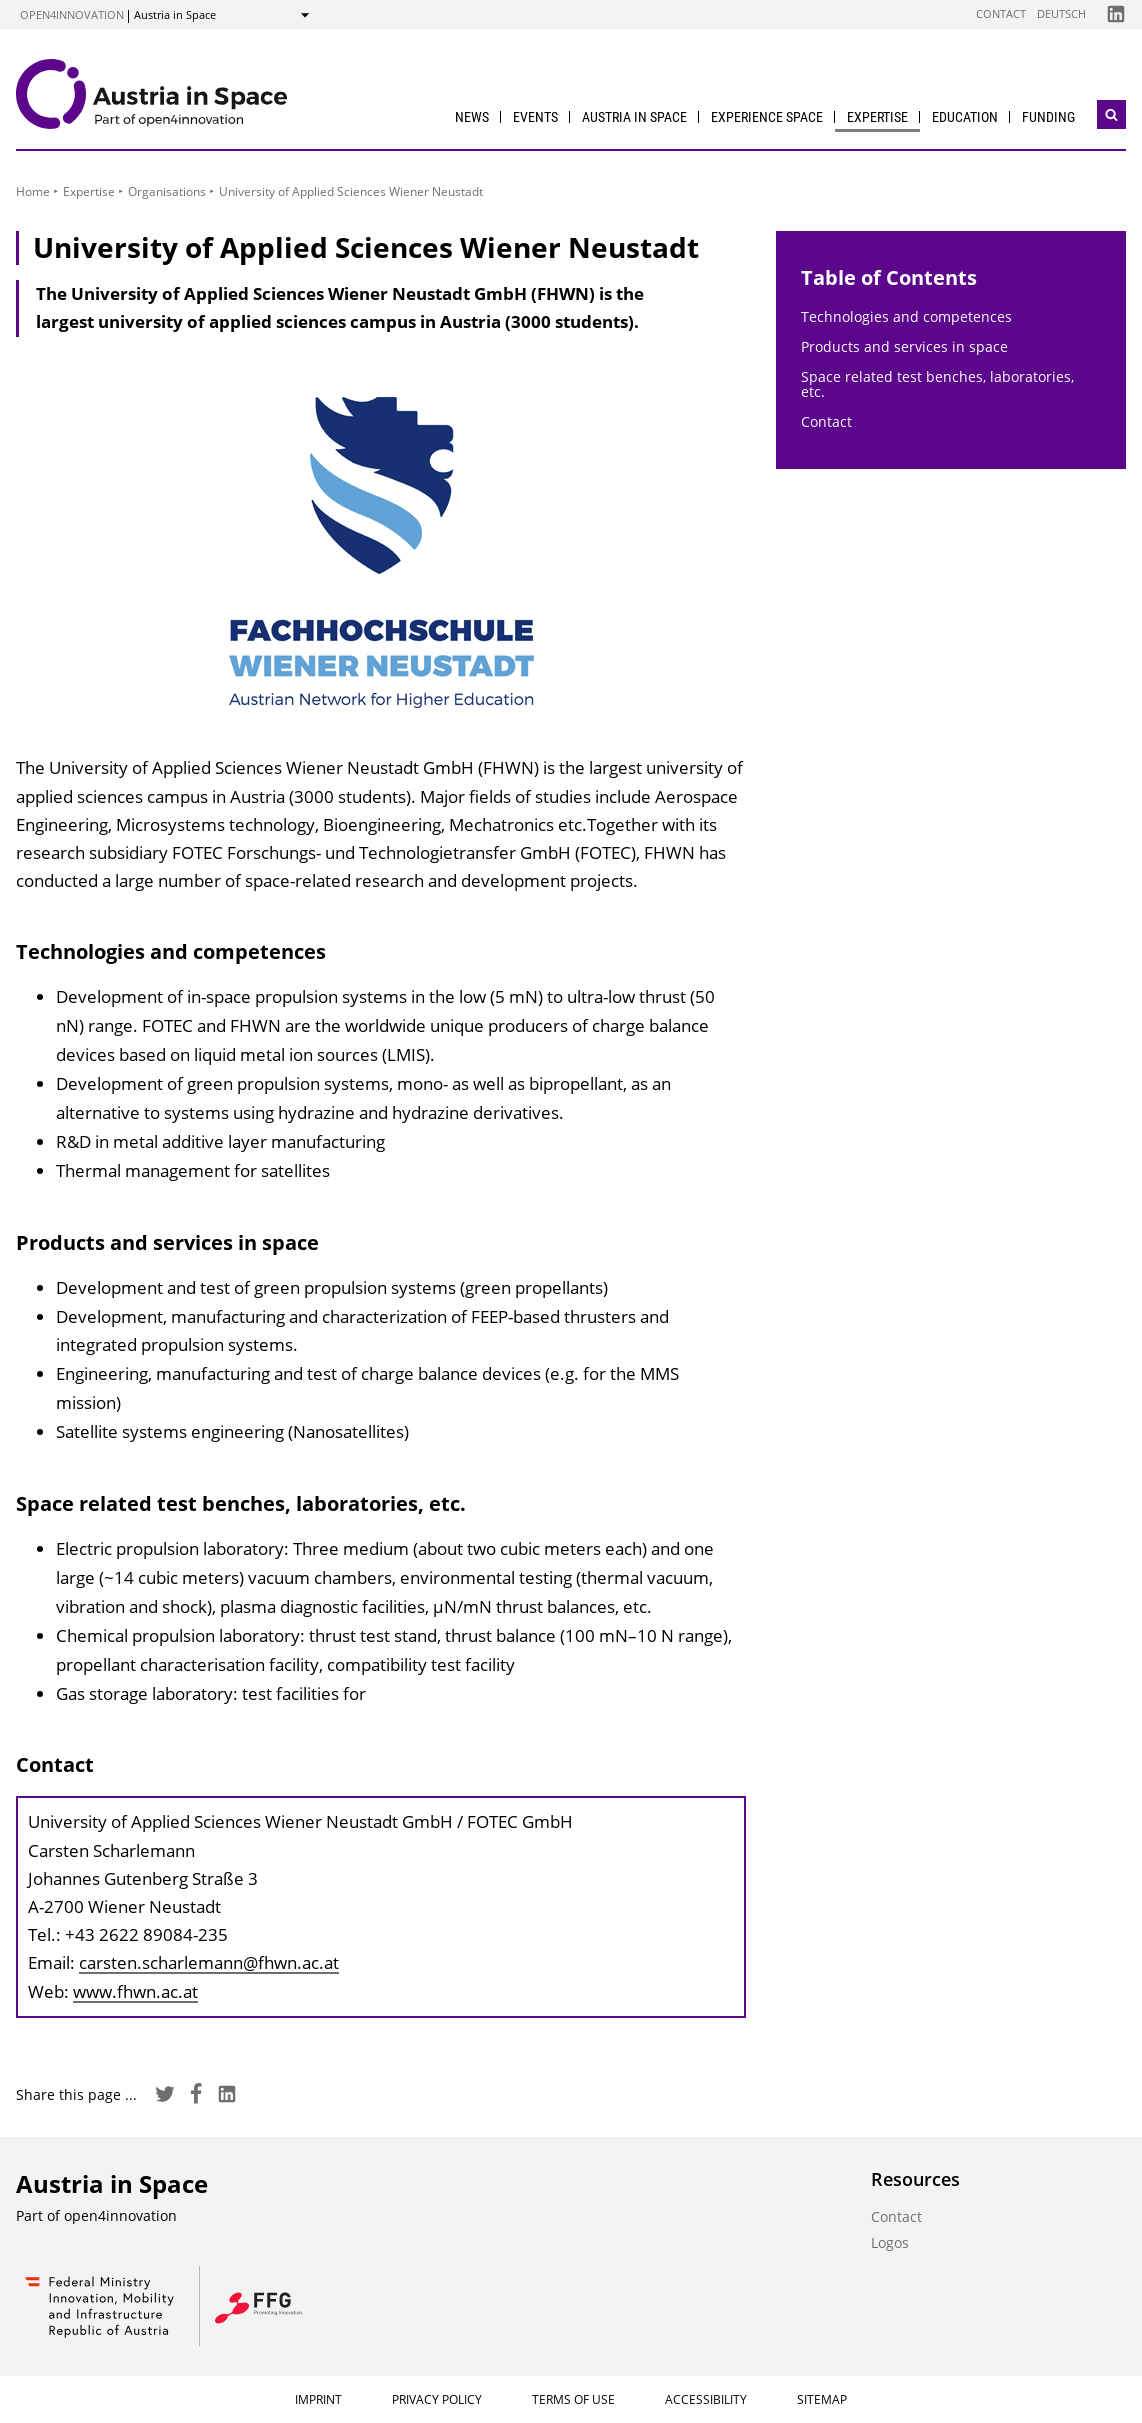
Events (535, 117)
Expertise (877, 117)
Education (965, 117)
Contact (1001, 13)
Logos (890, 2242)
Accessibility (706, 2399)
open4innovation (72, 14)
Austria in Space (634, 117)
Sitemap (822, 2399)
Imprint (318, 2399)
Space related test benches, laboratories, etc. (937, 384)
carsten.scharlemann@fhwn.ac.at (209, 1962)
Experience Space (767, 117)
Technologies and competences (906, 316)
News (472, 117)
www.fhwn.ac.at (135, 1991)
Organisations (167, 191)
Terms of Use (573, 2399)
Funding (1048, 117)
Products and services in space (904, 346)
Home (33, 191)
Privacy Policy (437, 2399)
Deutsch (1061, 13)
